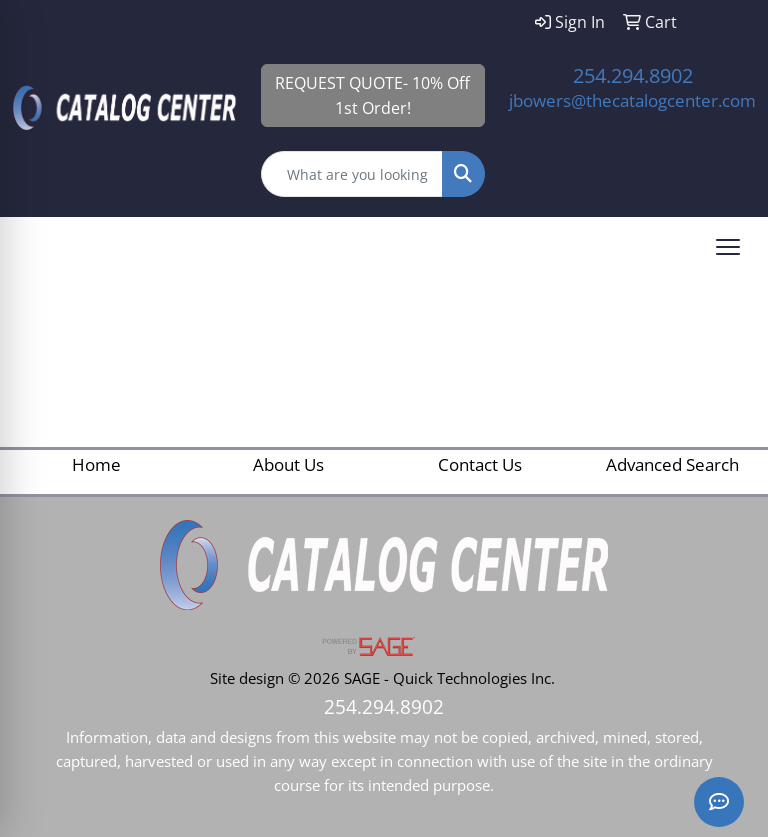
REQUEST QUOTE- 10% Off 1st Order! (372, 95)
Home (96, 464)
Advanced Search (672, 464)
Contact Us (480, 464)
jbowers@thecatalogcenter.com (632, 100)
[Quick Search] (352, 174)
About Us (288, 464)
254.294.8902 (633, 75)
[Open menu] (728, 247)
